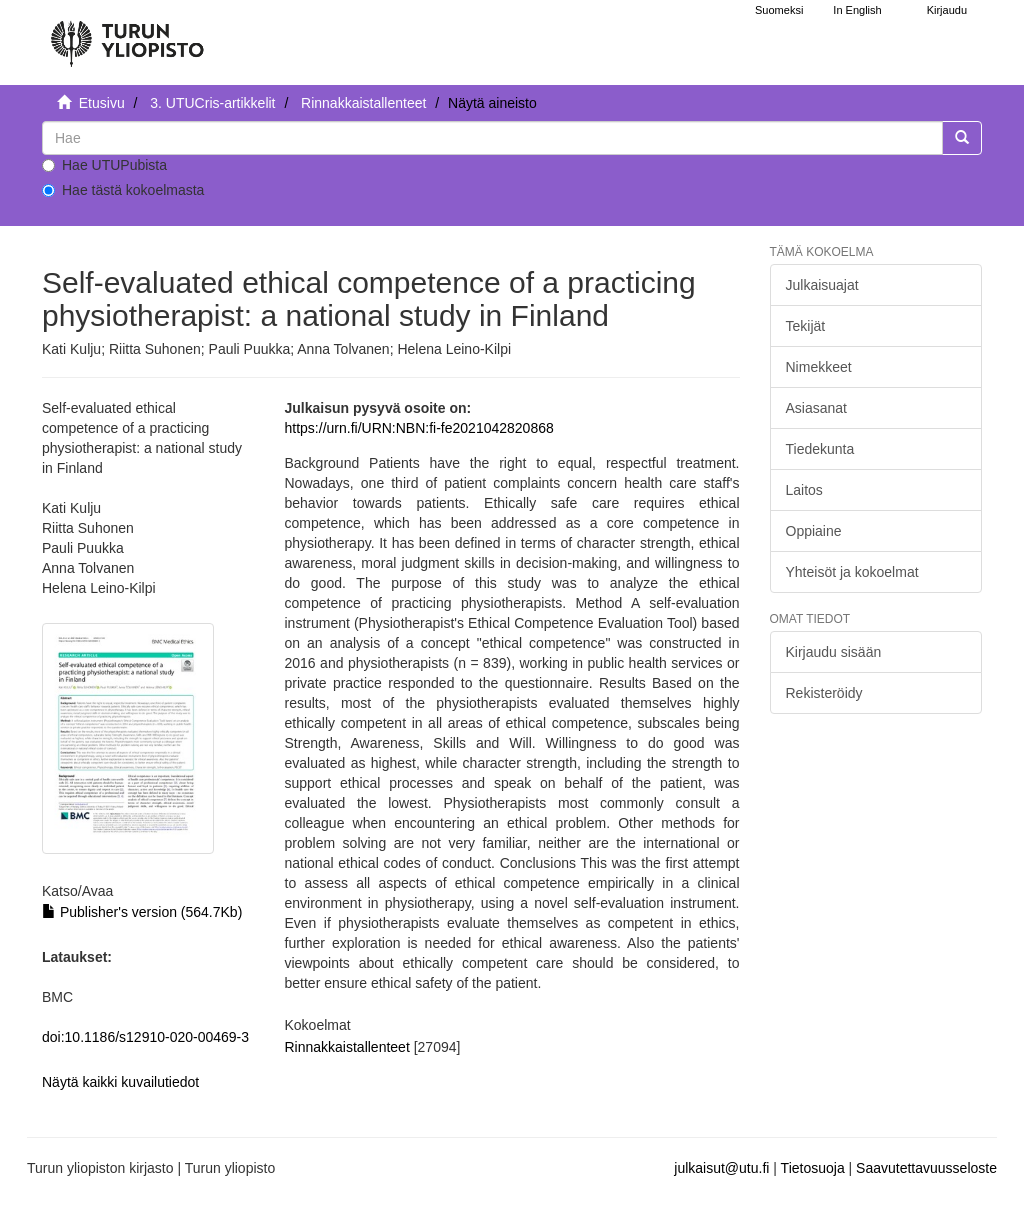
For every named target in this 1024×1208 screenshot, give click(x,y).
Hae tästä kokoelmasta (123, 190)
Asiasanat (816, 408)
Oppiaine (814, 531)
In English (857, 10)
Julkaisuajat (822, 285)
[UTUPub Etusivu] (127, 35)
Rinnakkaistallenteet (363, 103)
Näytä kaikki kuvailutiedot (120, 1082)
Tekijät (806, 326)
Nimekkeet (819, 367)
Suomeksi (779, 10)
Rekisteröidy (824, 693)
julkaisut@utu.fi (721, 1168)
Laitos (804, 490)
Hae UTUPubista (104, 165)
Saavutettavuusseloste (926, 1168)
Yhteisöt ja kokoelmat (852, 572)
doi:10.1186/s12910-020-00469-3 (145, 1037)
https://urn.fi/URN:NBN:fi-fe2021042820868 (419, 428)
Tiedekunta (820, 449)
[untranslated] (492, 138)
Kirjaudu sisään (834, 652)
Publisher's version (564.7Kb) (142, 912)
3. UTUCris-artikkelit (212, 103)
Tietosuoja (813, 1168)
